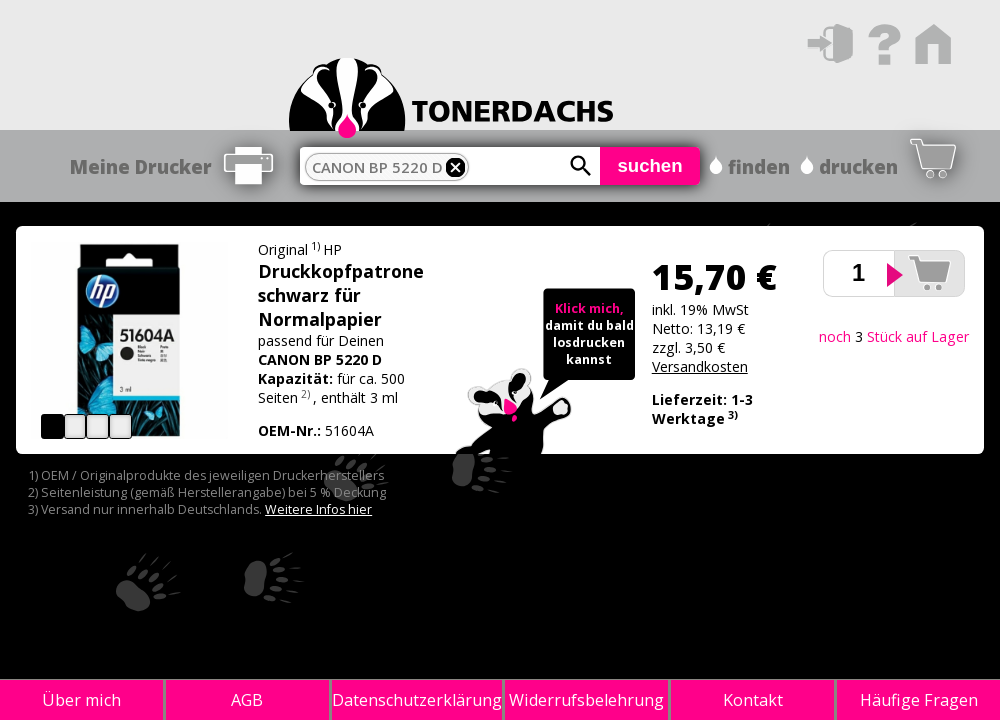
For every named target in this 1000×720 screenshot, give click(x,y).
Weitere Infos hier (318, 509)
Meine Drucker (141, 166)
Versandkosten (700, 366)
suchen (649, 165)
